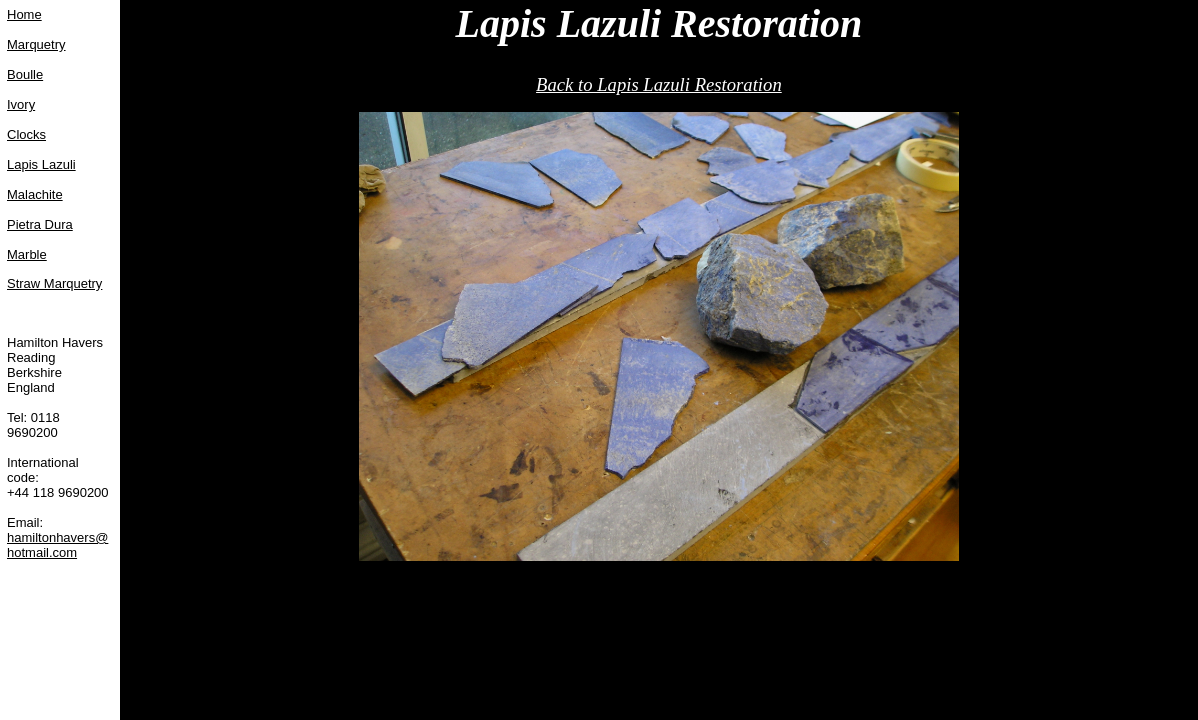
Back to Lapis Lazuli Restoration (659, 84)
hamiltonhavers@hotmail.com (57, 545)
